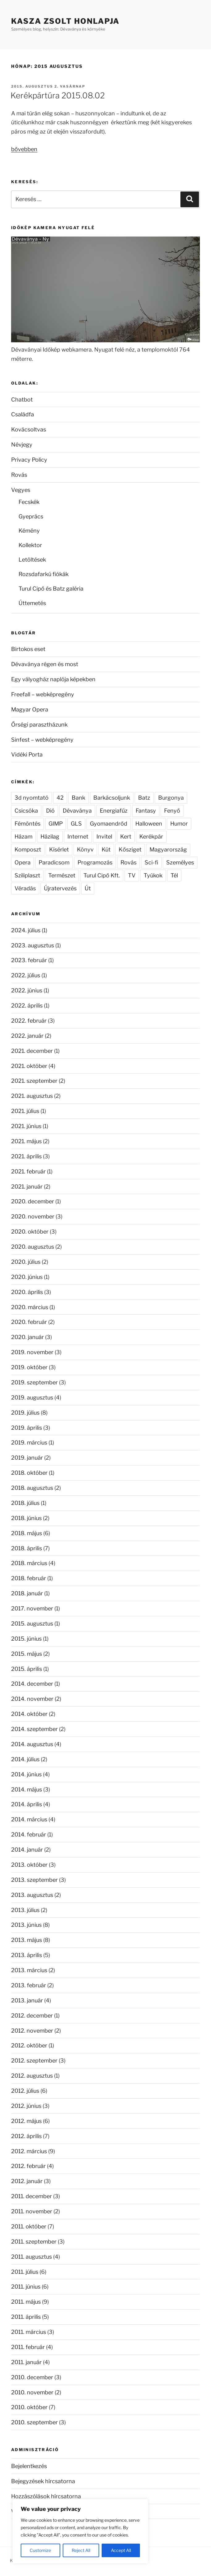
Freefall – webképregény (42, 694)
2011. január (26, 2362)
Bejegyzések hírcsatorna (43, 2481)
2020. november (32, 1216)
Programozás (95, 862)
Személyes (180, 862)
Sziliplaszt (27, 875)
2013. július (25, 1910)
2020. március (29, 1307)
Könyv (85, 849)
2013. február (28, 1985)
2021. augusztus (32, 1096)
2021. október (29, 1066)
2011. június (25, 2286)
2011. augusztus (31, 2256)
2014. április (26, 1804)
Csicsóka (26, 810)
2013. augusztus (32, 1895)
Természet (61, 875)
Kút (106, 849)
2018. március (29, 1563)
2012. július (25, 2091)
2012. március (29, 2151)
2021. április (26, 1156)
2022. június (26, 990)
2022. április (27, 1005)
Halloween (148, 823)
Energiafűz (114, 810)
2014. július (25, 1759)
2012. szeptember (34, 2060)
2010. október (29, 2407)
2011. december (31, 2196)
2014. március (29, 1819)
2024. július (25, 930)
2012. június (26, 2106)
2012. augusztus (32, 2075)
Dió (50, 810)
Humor (179, 823)
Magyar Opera (29, 709)
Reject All (81, 2550)
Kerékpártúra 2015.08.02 (58, 95)
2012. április (26, 2136)
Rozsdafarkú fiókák (44, 574)
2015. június (26, 1638)
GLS (76, 823)
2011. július (24, 2272)
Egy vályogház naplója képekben (53, 679)
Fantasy (146, 810)
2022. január (27, 1035)
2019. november (32, 1352)
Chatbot (22, 399)
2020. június (27, 1277)
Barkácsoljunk (111, 797)
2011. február (28, 2347)
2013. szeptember (34, 1880)
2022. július (25, 975)
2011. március (28, 2332)
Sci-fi (151, 862)
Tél (174, 875)
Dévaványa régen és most (44, 664)
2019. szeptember (34, 1382)
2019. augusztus (32, 1397)
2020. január (27, 1337)
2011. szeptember (34, 2241)
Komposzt (28, 849)
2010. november (32, 2392)
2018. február (28, 1578)
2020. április (27, 1292)
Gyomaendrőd (108, 823)
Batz (144, 797)
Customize (40, 2550)
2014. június (26, 1774)
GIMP (56, 823)
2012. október (29, 2045)
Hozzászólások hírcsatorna (46, 2496)
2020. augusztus (32, 1246)
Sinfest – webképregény (42, 739)
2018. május (26, 1533)
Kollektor (30, 545)
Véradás (25, 888)
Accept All (121, 2550)
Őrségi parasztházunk (39, 724)
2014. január (27, 1849)
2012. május (26, 2121)
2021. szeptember (34, 1081)
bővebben (24, 149)
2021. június (26, 1126)
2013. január (27, 2000)
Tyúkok (153, 875)
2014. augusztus (32, 1744)
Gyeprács (31, 516)
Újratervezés (60, 888)
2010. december (32, 2377)
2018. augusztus (32, 1488)
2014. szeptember (34, 1729)
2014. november (32, 1699)
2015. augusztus (32, 1623)
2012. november (32, 2030)
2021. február (28, 1171)
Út (88, 888)
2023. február (29, 960)
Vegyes (20, 490)
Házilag (49, 836)
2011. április (26, 2317)
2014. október (29, 1714)
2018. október (29, 1472)
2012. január (27, 2181)
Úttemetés (32, 603)
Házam (23, 836)
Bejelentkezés (29, 2466)
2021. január (27, 1186)
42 (60, 797)
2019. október (29, 1367)
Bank (78, 797)
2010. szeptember (34, 2422)
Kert (125, 836)
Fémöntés (27, 823)
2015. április (26, 1669)
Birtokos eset (28, 649)
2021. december (32, 1051)
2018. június (26, 1518)
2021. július (25, 1111)
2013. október (29, 1864)
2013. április (26, 1955)
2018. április (26, 1548)
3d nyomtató (32, 797)
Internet (77, 836)
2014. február (28, 1834)
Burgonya (171, 797)
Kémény (29, 530)
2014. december (32, 1683)
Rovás (19, 475)
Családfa (22, 414)
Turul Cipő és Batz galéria (51, 588)
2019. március (29, 1442)
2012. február (28, 2166)
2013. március (29, 1970)
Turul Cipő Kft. (101, 875)
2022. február (29, 1020)
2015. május (26, 1654)
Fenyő (172, 810)
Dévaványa (77, 810)
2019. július (25, 1412)
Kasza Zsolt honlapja (65, 21)
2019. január (27, 1457)
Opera (23, 862)
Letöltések (32, 559)
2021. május (26, 1141)
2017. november (32, 1608)
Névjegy (21, 444)
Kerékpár (151, 836)
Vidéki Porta (27, 754)
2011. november (31, 2211)
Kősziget (130, 849)
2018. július (25, 1503)
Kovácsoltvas (28, 429)
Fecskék (29, 502)
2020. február (29, 1322)
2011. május (26, 2301)
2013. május (26, 1940)
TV (132, 875)
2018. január (27, 1593)
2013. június (26, 1925)
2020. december (32, 1201)
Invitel (104, 836)
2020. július (25, 1262)
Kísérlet (59, 849)
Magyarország (168, 849)
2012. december (32, 2015)
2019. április (26, 1427)
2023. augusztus (32, 945)
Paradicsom (54, 862)
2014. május (26, 1789)
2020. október (30, 1231)
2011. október (28, 2226)
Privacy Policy (29, 459)
